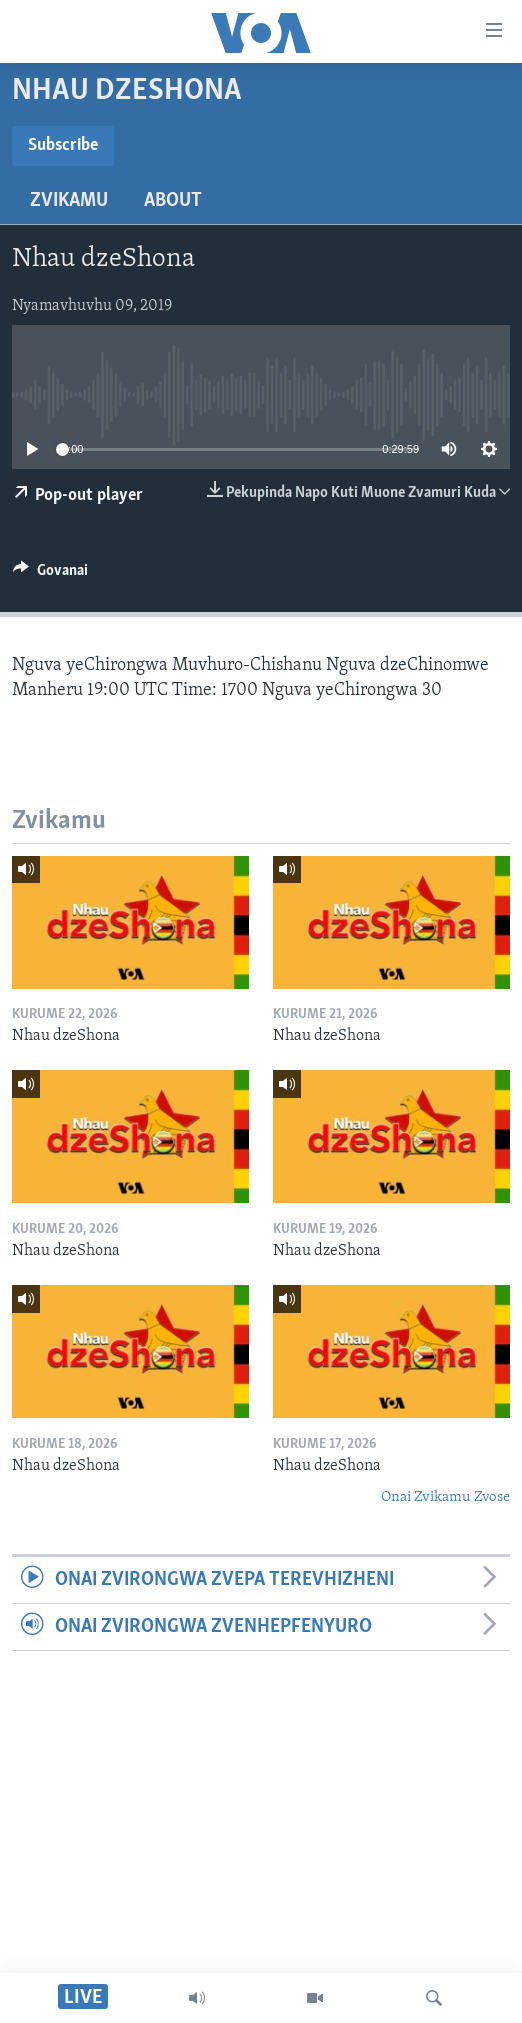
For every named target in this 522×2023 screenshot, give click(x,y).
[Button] (50, 575)
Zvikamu (69, 201)
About (173, 201)
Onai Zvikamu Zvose (445, 1497)
